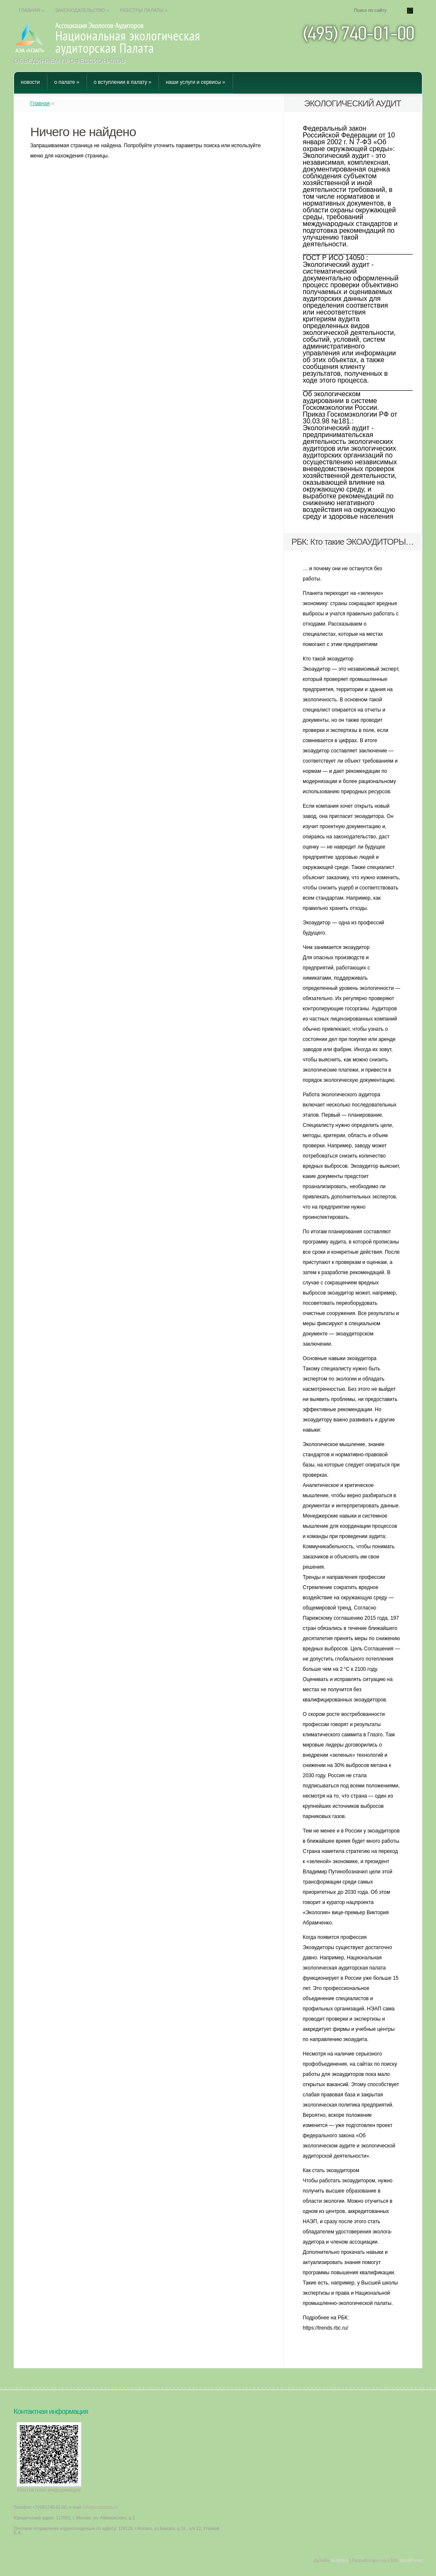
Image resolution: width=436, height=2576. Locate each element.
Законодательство (82, 10)
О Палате (66, 82)
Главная (31, 10)
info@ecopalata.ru (100, 2507)
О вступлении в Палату (122, 82)
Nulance (339, 2560)
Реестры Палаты (143, 10)
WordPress (410, 2560)
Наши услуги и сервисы (195, 82)
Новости (30, 82)
